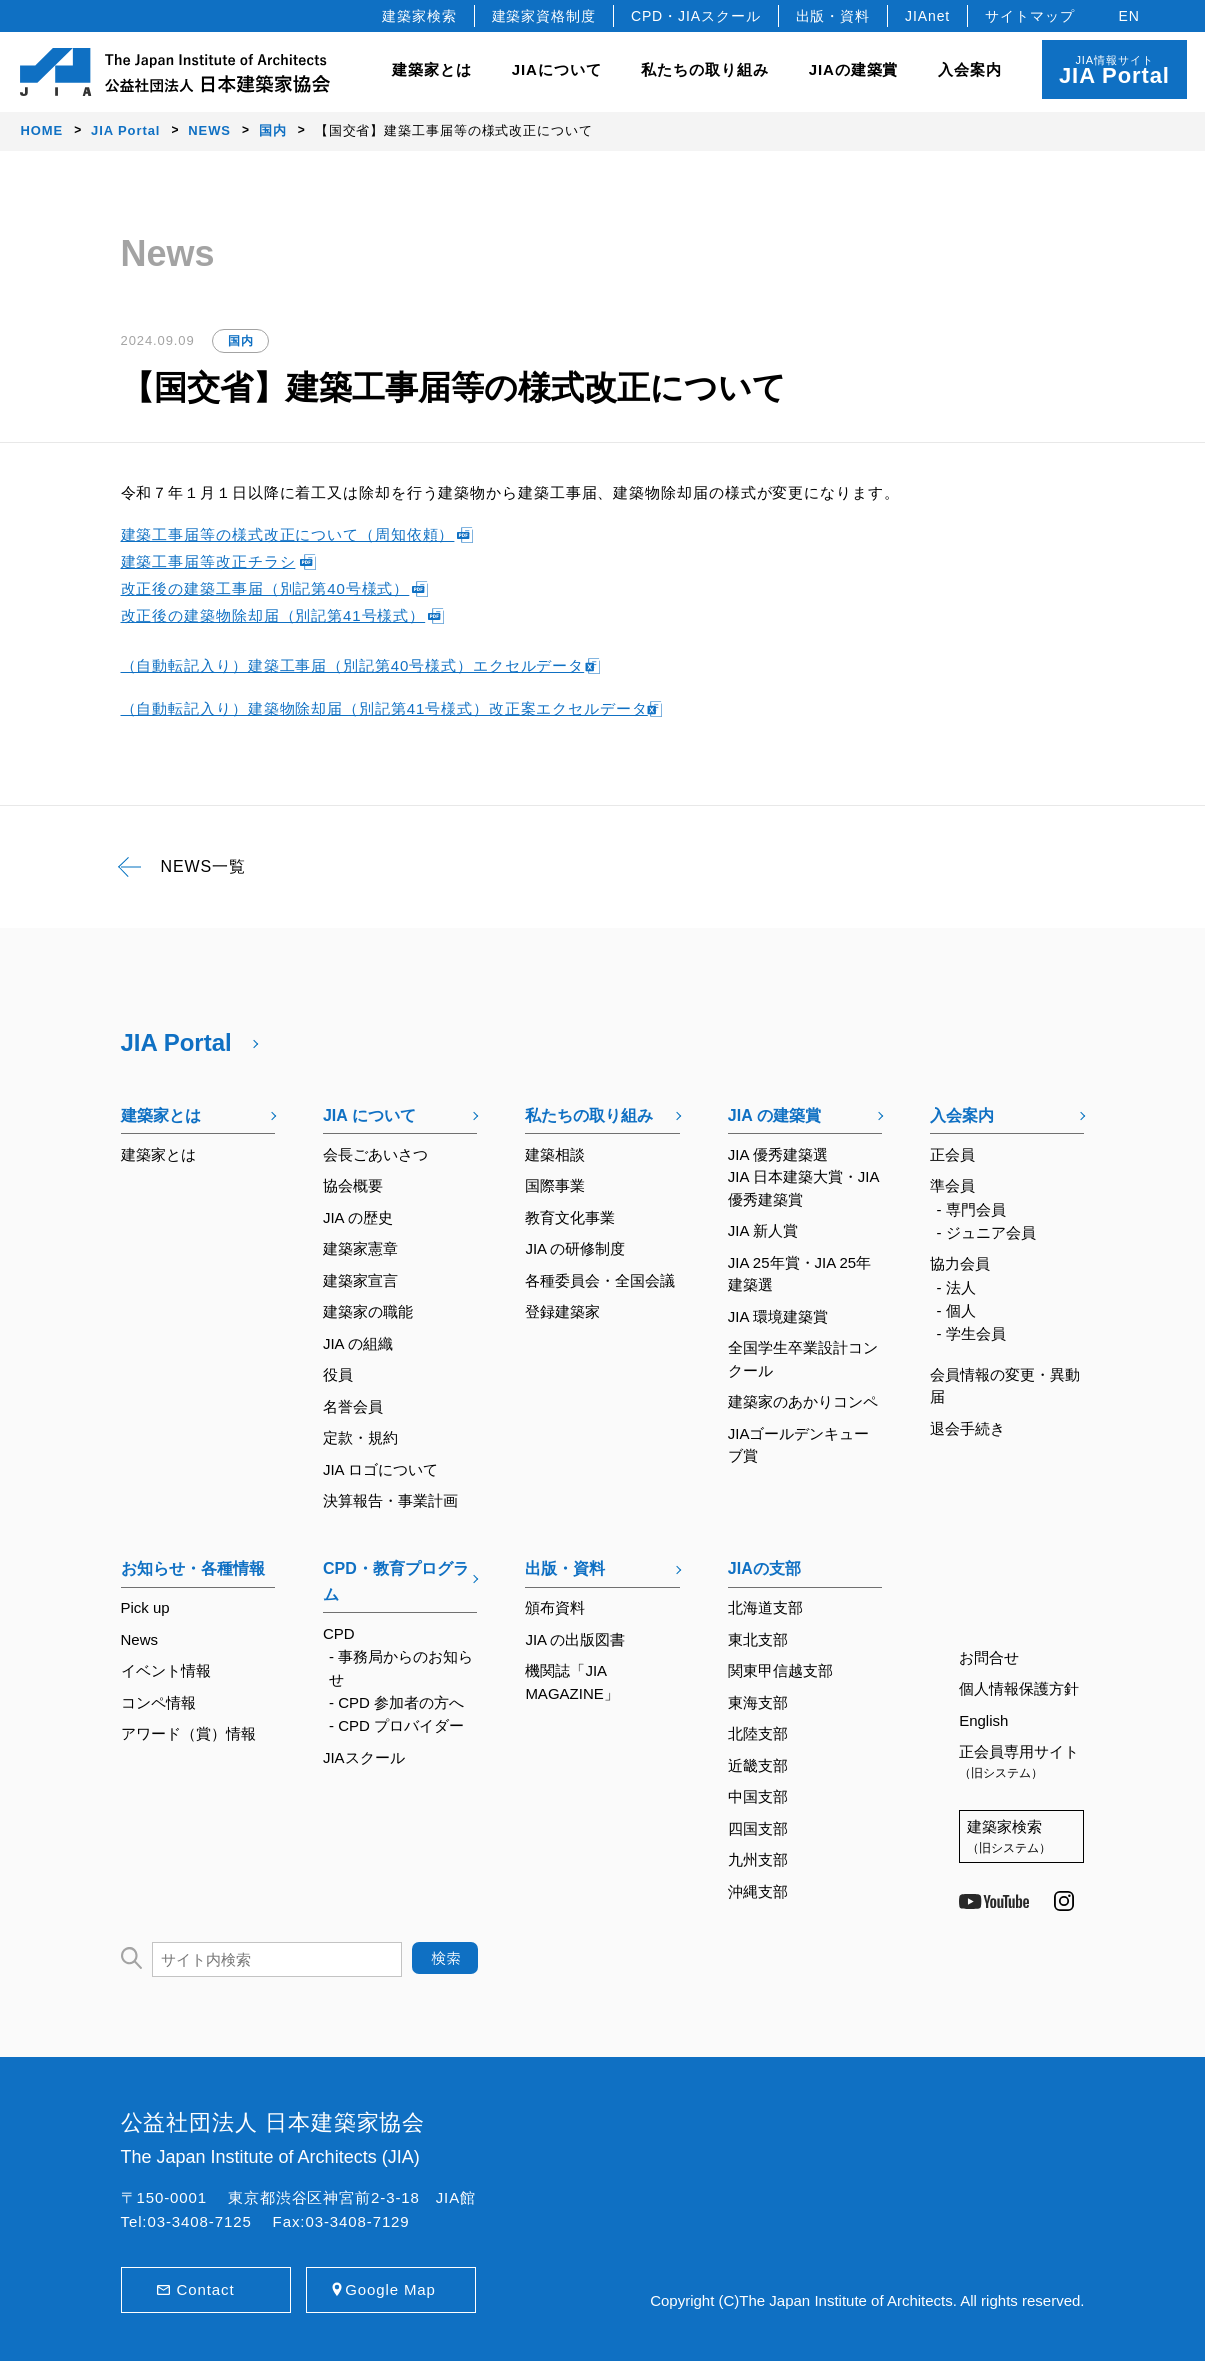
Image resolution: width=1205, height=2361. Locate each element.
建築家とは (432, 69)
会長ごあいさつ (375, 1154)
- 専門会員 (970, 1209)
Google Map (390, 2289)
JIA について (369, 1115)
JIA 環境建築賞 (778, 1316)
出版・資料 (833, 16)
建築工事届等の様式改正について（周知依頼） (288, 534)
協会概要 (353, 1185)
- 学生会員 (970, 1333)
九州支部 (758, 1859)
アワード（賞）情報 (188, 1733)
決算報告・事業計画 (390, 1500)
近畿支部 (758, 1765)
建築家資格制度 (544, 16)
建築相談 (555, 1154)
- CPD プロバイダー (396, 1725)
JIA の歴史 (358, 1217)
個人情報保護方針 (1019, 1688)
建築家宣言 (360, 1280)
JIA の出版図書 (575, 1639)
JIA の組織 (358, 1343)
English (983, 1720)
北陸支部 (758, 1733)
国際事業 (555, 1185)
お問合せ (989, 1657)
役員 (338, 1374)
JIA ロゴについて (380, 1469)
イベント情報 (166, 1670)
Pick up (145, 1607)
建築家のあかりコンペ (803, 1401)
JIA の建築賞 (774, 1115)
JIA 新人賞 (763, 1230)
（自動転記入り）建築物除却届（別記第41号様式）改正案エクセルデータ (384, 708)
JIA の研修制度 (575, 1248)
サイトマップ (1029, 16)
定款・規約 (360, 1437)
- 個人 (955, 1310)
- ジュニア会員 (985, 1232)
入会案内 (962, 1115)
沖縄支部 (758, 1891)
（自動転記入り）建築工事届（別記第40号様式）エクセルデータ (353, 665)
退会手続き (967, 1428)
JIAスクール (364, 1757)
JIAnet (927, 16)
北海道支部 (765, 1607)
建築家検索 (419, 16)
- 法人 (955, 1287)
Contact (206, 2289)
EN (1129, 16)
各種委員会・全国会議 (600, 1280)
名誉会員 (353, 1406)
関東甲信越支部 (780, 1670)
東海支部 (758, 1702)
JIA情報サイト (1114, 71)
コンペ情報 (158, 1702)
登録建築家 (562, 1311)
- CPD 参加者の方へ (396, 1702)
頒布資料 (555, 1607)
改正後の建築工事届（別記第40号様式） (265, 588)
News (140, 1639)
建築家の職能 (368, 1311)
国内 (241, 341)
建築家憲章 (360, 1248)
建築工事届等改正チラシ (208, 561)
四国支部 (758, 1828)
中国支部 (758, 1796)
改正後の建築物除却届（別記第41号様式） (273, 615)
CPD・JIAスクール (696, 16)
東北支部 (758, 1639)
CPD (339, 1633)
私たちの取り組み (589, 1115)
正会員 (952, 1154)
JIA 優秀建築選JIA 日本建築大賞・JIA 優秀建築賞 (803, 1177)
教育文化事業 (570, 1217)
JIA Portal (176, 1042)
